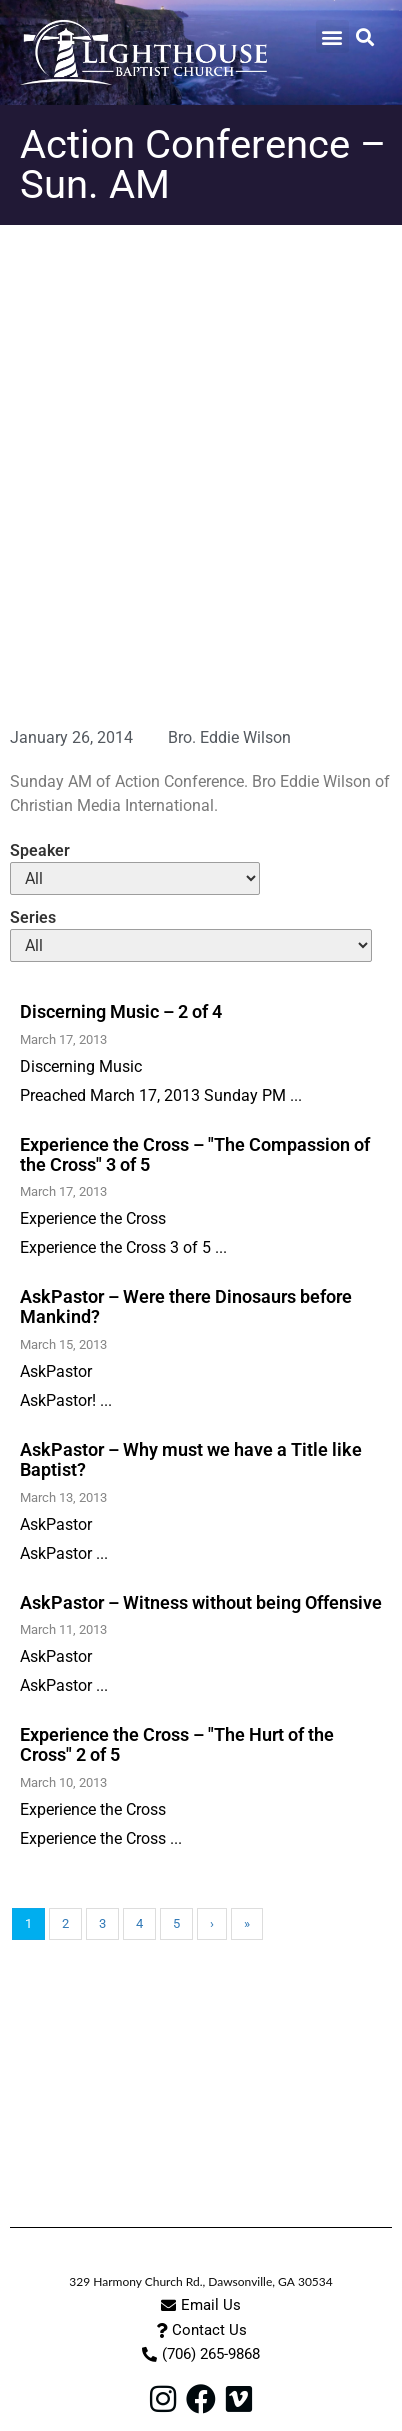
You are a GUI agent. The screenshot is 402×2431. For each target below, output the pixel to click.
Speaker (40, 851)
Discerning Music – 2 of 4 (121, 1011)
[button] (332, 36)
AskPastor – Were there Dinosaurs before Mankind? (186, 1306)
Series (33, 918)
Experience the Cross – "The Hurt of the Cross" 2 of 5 (177, 1744)
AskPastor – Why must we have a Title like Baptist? (191, 1459)
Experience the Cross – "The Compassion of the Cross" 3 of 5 (195, 1154)
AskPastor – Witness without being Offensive (201, 1602)
